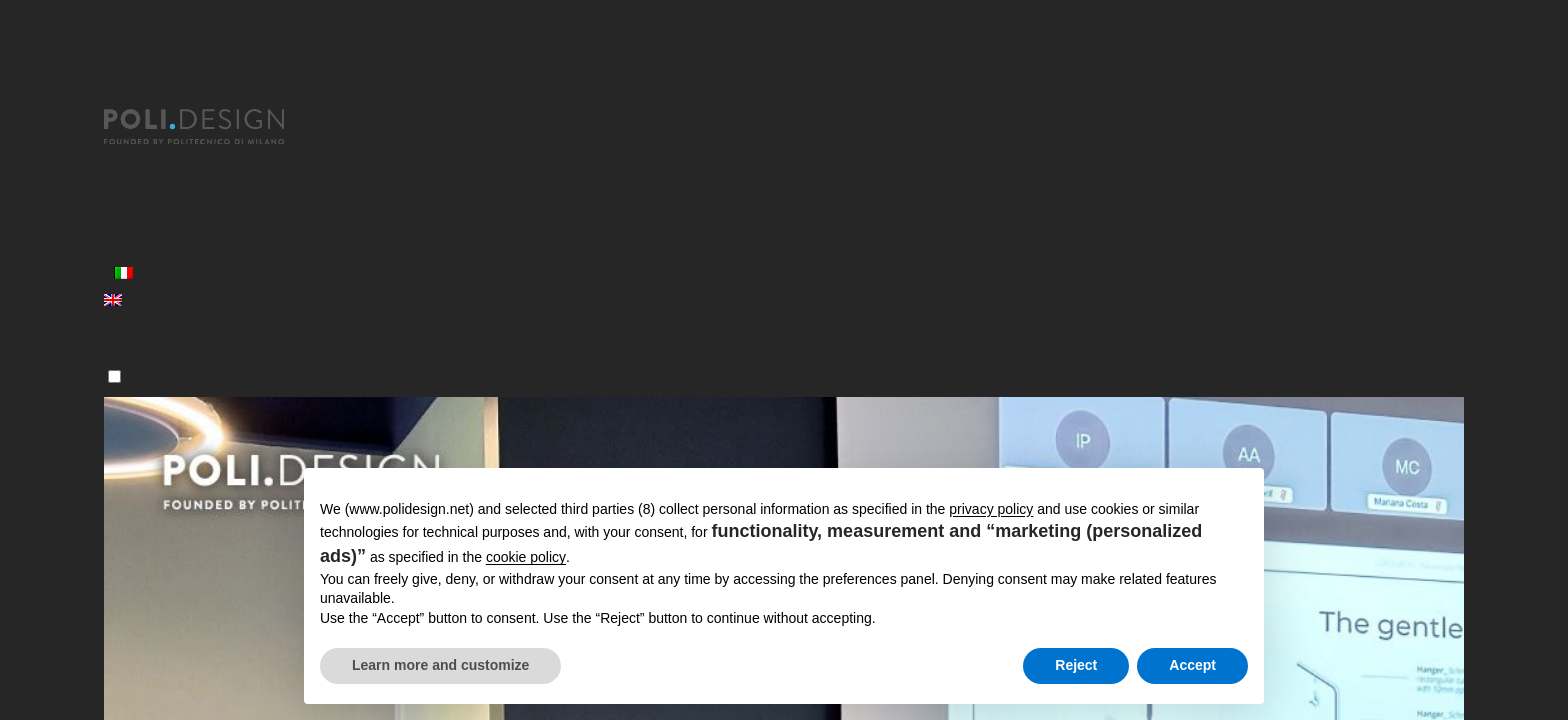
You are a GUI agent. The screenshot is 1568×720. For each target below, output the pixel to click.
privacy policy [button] (991, 509)
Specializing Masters (186, 164)
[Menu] (114, 376)
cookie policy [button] (526, 557)
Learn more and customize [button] (440, 665)
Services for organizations (207, 218)
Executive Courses (178, 191)
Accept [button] (1192, 665)
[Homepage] (212, 127)
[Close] (116, 97)
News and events (173, 245)
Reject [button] (1076, 665)
